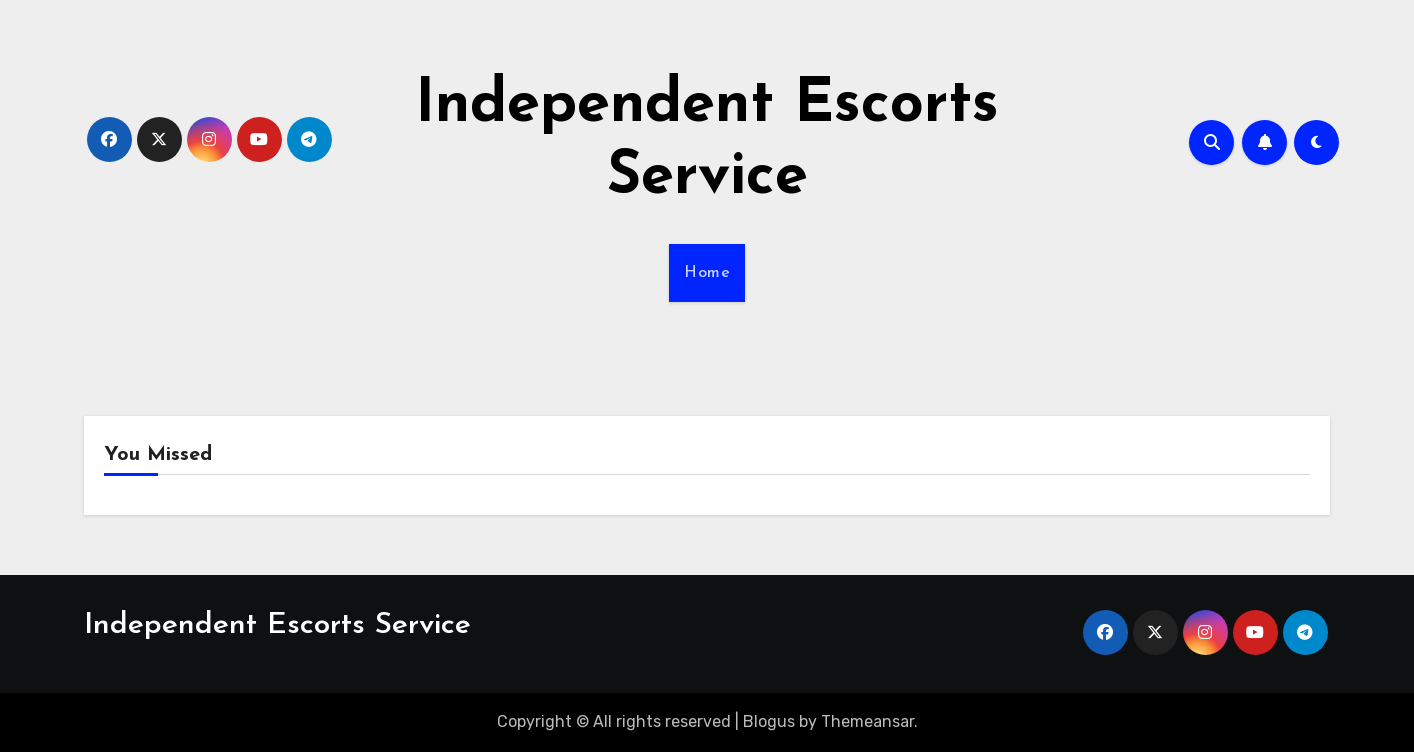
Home (707, 273)
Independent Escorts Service (277, 625)
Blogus (769, 721)
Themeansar (867, 721)
